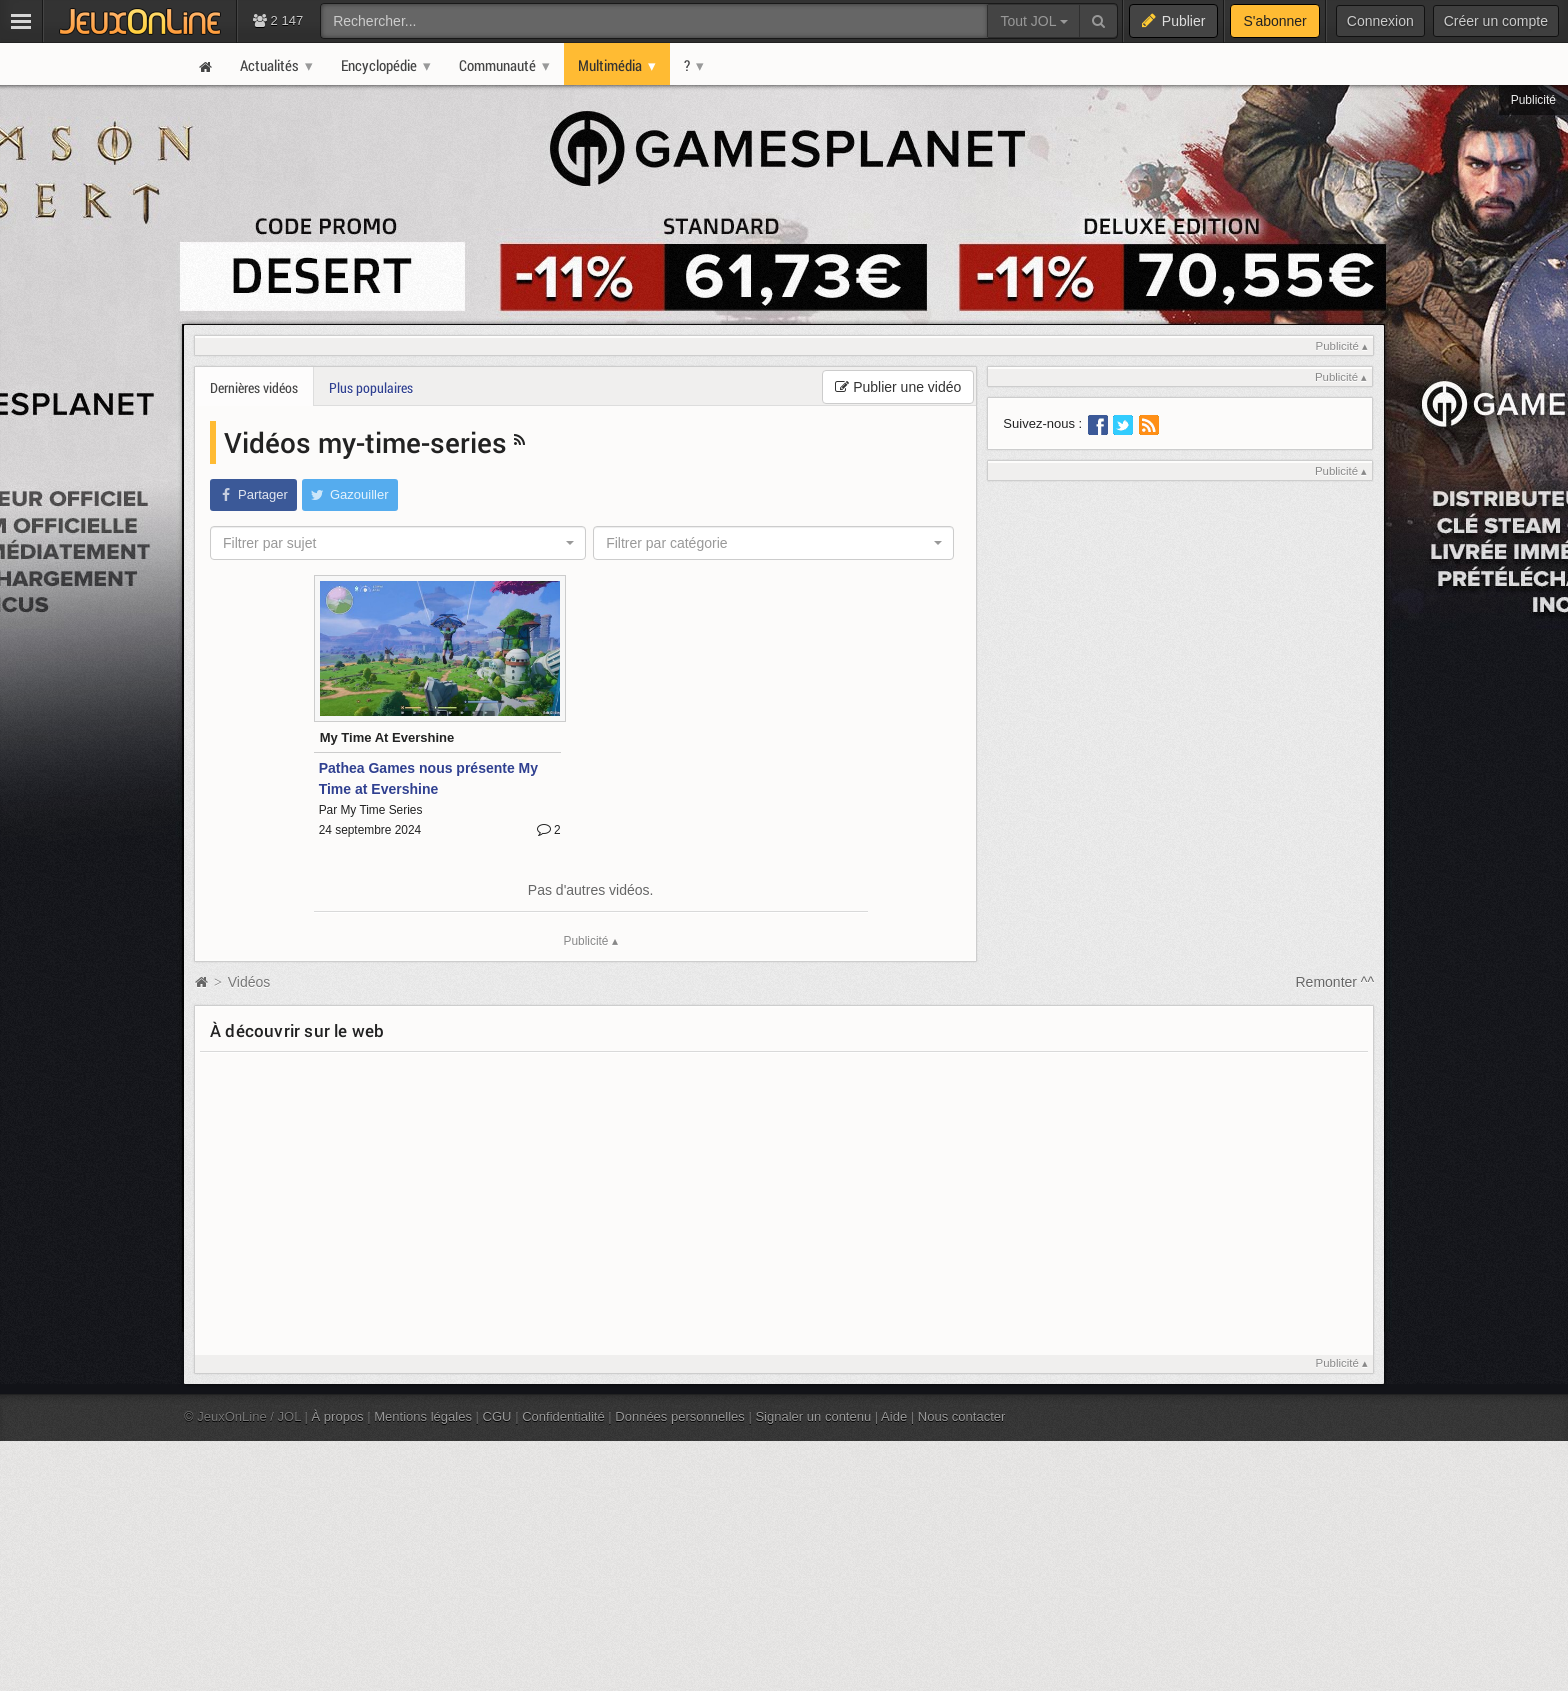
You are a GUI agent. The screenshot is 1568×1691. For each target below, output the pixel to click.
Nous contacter (962, 1416)
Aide (894, 1416)
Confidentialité (563, 1416)
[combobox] (398, 543)
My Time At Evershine (387, 737)
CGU (497, 1416)
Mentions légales (423, 1416)
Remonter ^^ (1335, 982)
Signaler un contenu (813, 1416)
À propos (338, 1416)
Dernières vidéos (254, 387)
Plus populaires (371, 387)
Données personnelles (680, 1416)
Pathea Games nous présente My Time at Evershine (428, 778)
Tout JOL (1033, 21)
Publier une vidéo (898, 387)
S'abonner (1274, 21)
